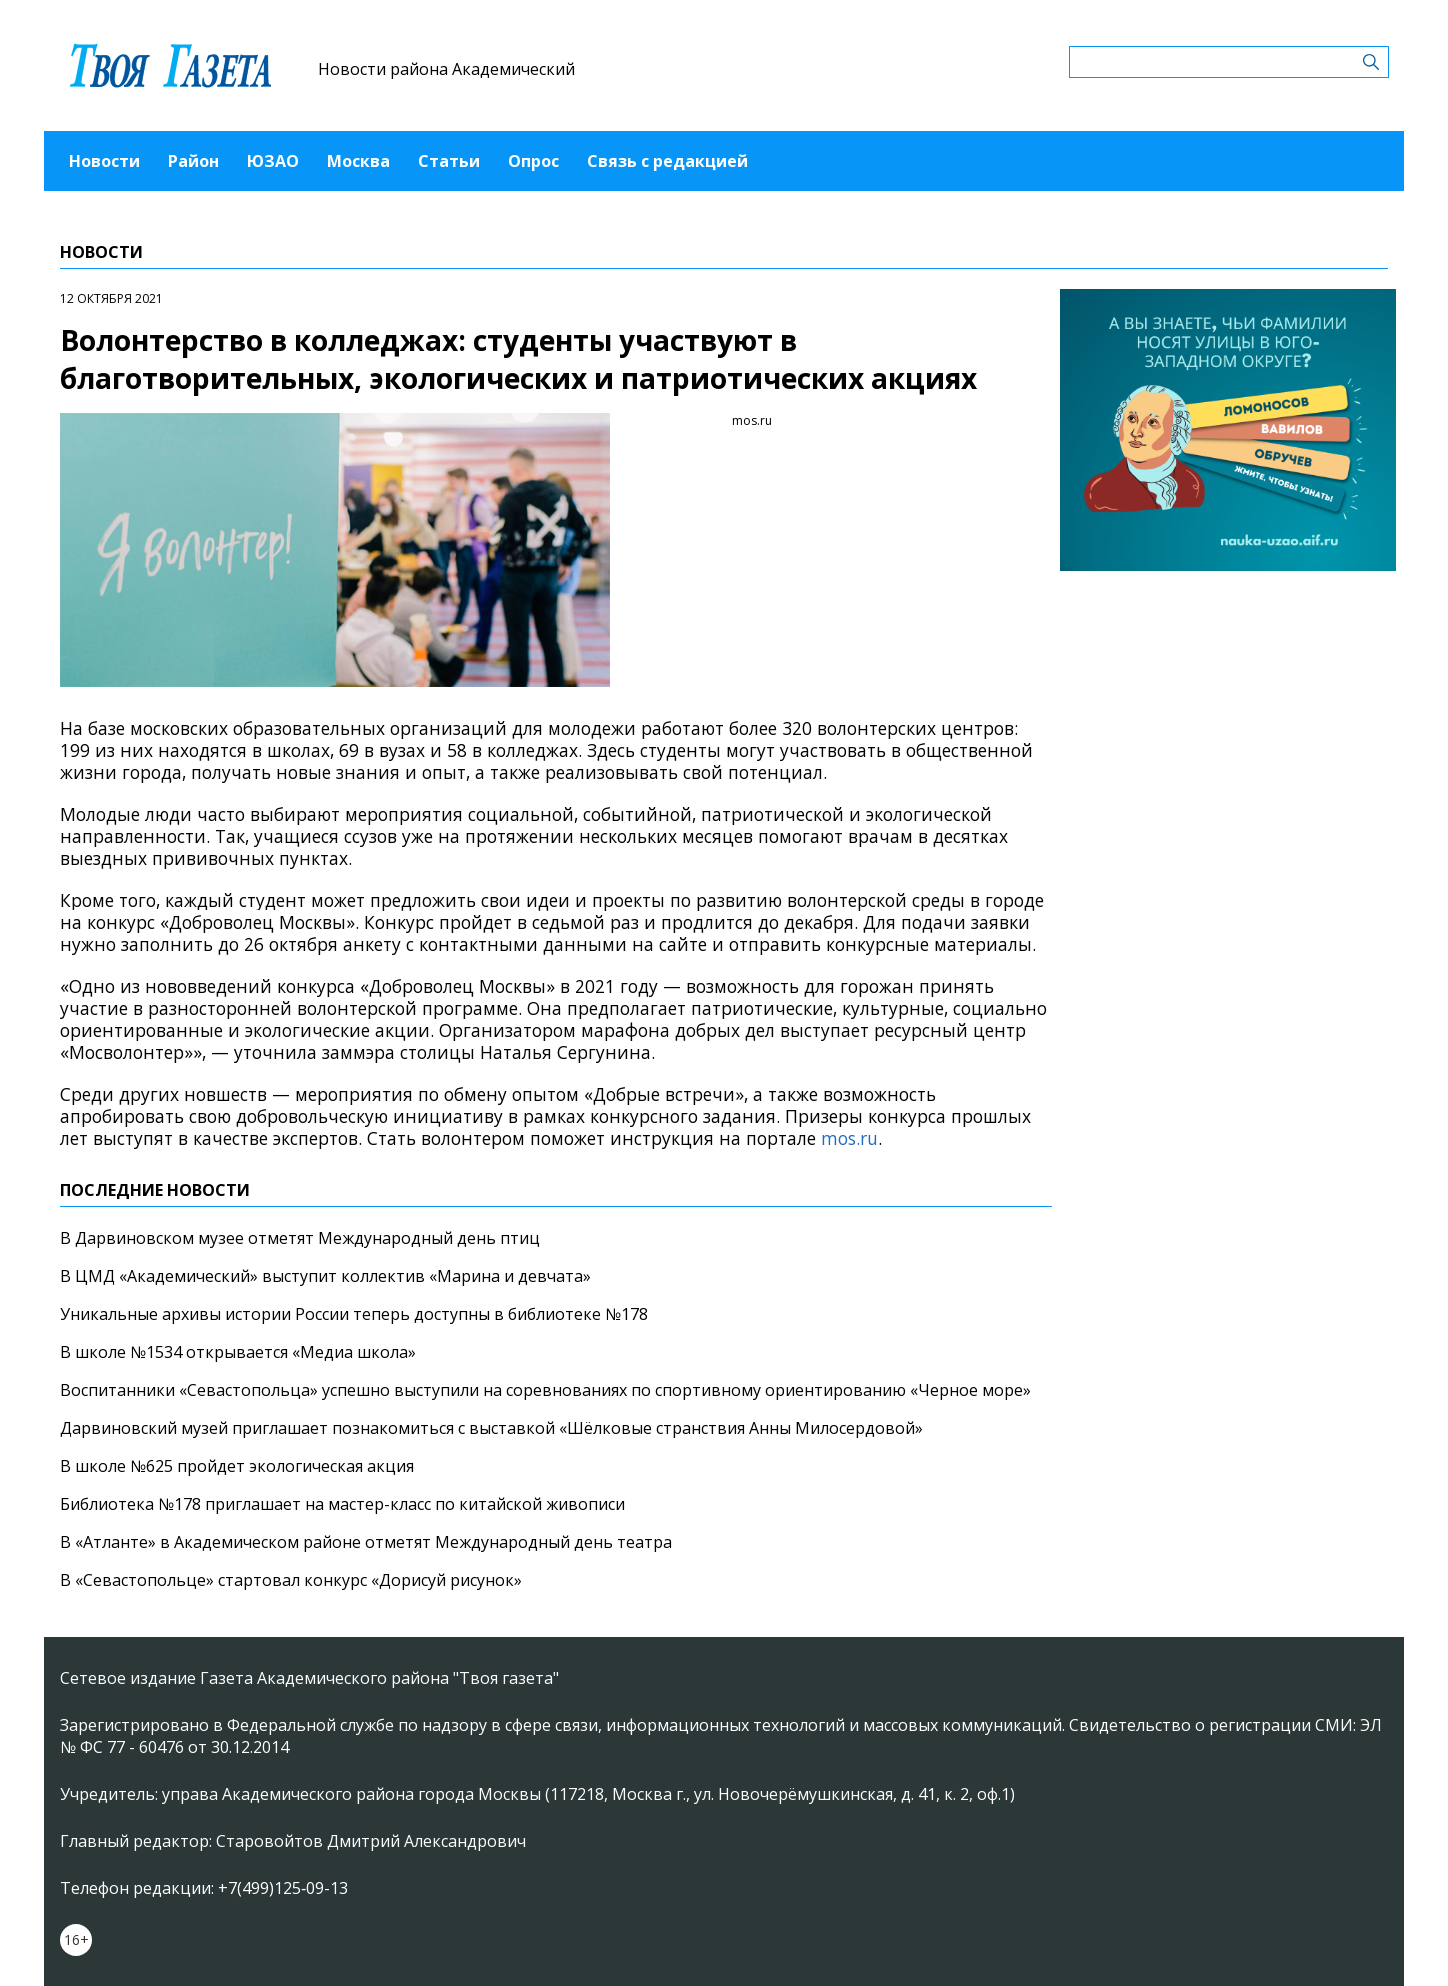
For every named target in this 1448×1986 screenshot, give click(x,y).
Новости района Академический (446, 69)
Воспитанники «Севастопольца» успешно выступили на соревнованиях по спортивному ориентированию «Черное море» (545, 1390)
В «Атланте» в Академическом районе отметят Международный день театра (366, 1542)
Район (193, 161)
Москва (358, 161)
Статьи (449, 161)
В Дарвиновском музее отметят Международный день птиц (300, 1238)
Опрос (533, 161)
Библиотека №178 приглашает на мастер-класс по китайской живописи (342, 1504)
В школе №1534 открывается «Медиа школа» (238, 1352)
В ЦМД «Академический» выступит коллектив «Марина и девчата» (325, 1276)
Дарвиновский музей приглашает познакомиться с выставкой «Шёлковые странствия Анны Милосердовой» (491, 1428)
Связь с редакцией (667, 161)
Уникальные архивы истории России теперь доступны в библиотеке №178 (354, 1314)
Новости (104, 161)
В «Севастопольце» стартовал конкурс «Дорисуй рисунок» (291, 1580)
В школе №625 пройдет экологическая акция (237, 1466)
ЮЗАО (273, 161)
